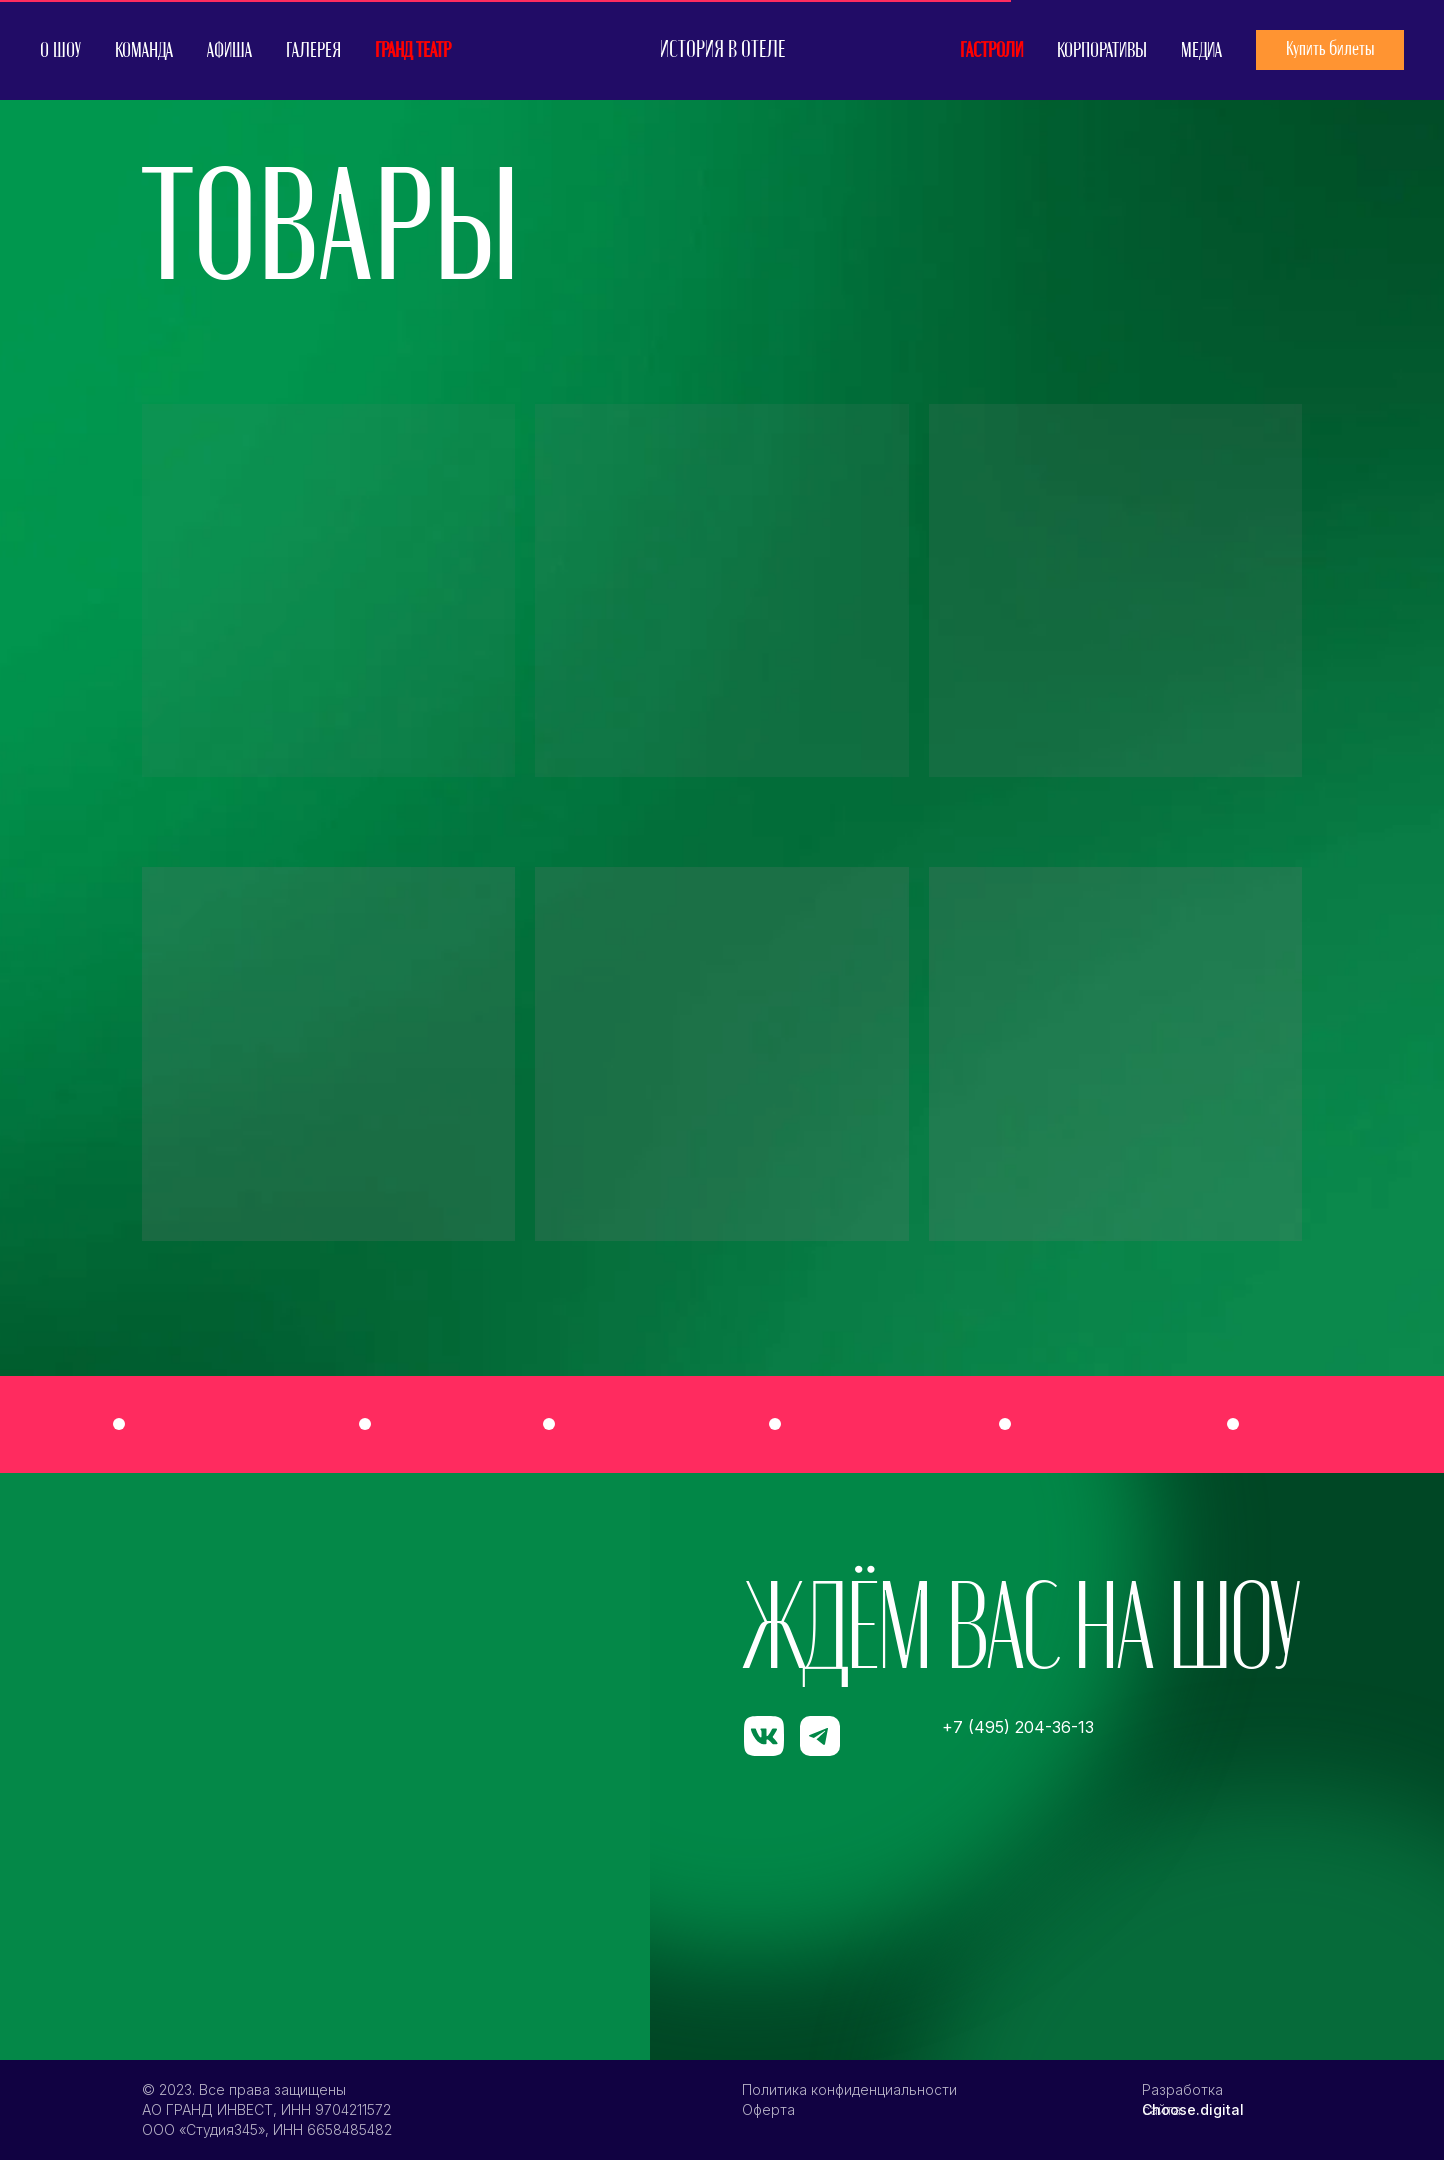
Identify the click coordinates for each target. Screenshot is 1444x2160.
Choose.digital (1193, 2109)
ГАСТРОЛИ (991, 50)
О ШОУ (60, 50)
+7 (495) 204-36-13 (1018, 1727)
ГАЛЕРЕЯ (313, 50)
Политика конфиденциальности (849, 2089)
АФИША (229, 50)
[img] (1119, 1424)
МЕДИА (1201, 50)
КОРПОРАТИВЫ (1102, 50)
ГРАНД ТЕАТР (413, 50)
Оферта (768, 2109)
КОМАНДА (144, 50)
